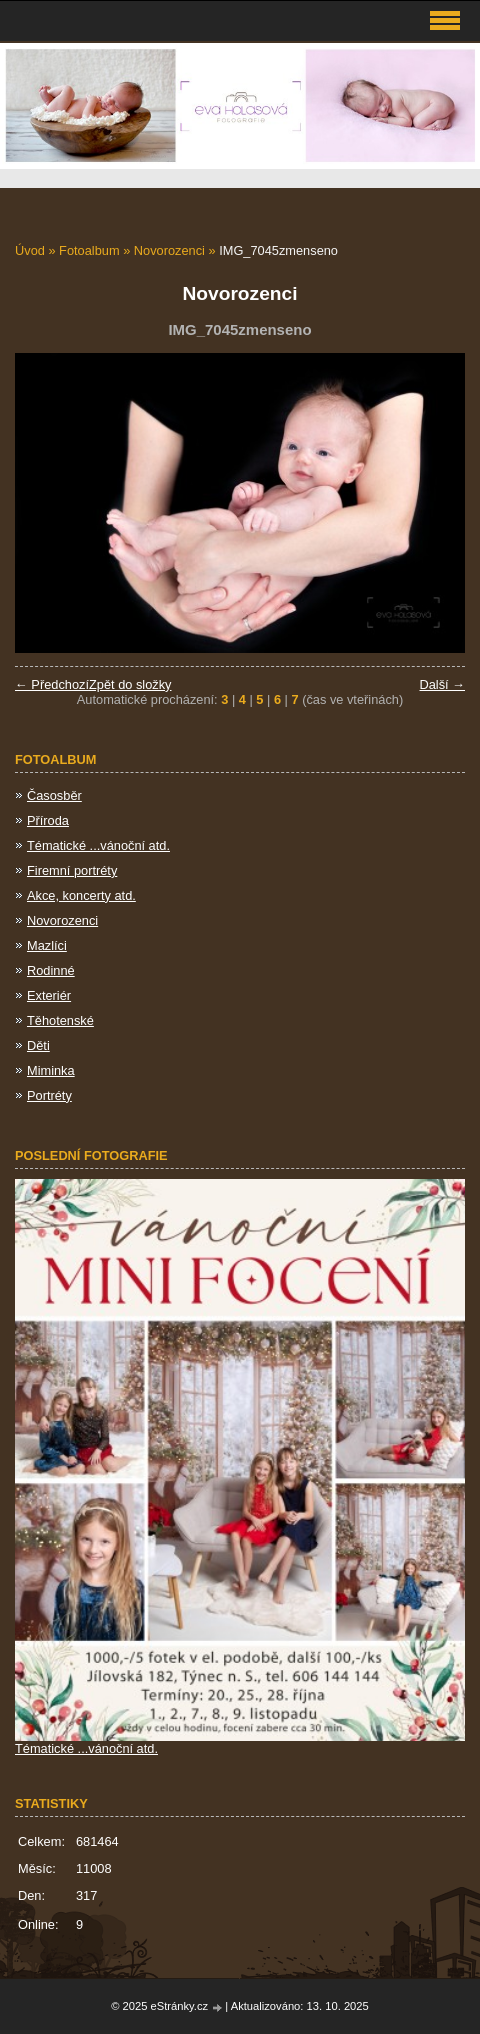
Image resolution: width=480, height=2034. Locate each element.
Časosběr (54, 795)
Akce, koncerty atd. (81, 895)
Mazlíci (47, 945)
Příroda (48, 820)
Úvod (30, 250)
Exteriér (49, 995)
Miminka (51, 1070)
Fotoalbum (89, 250)
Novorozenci (169, 250)
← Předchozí (52, 684)
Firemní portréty (72, 870)
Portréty (49, 1095)
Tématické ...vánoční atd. (98, 845)
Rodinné (51, 970)
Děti (38, 1045)
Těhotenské (60, 1020)
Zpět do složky (130, 684)
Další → (442, 684)
